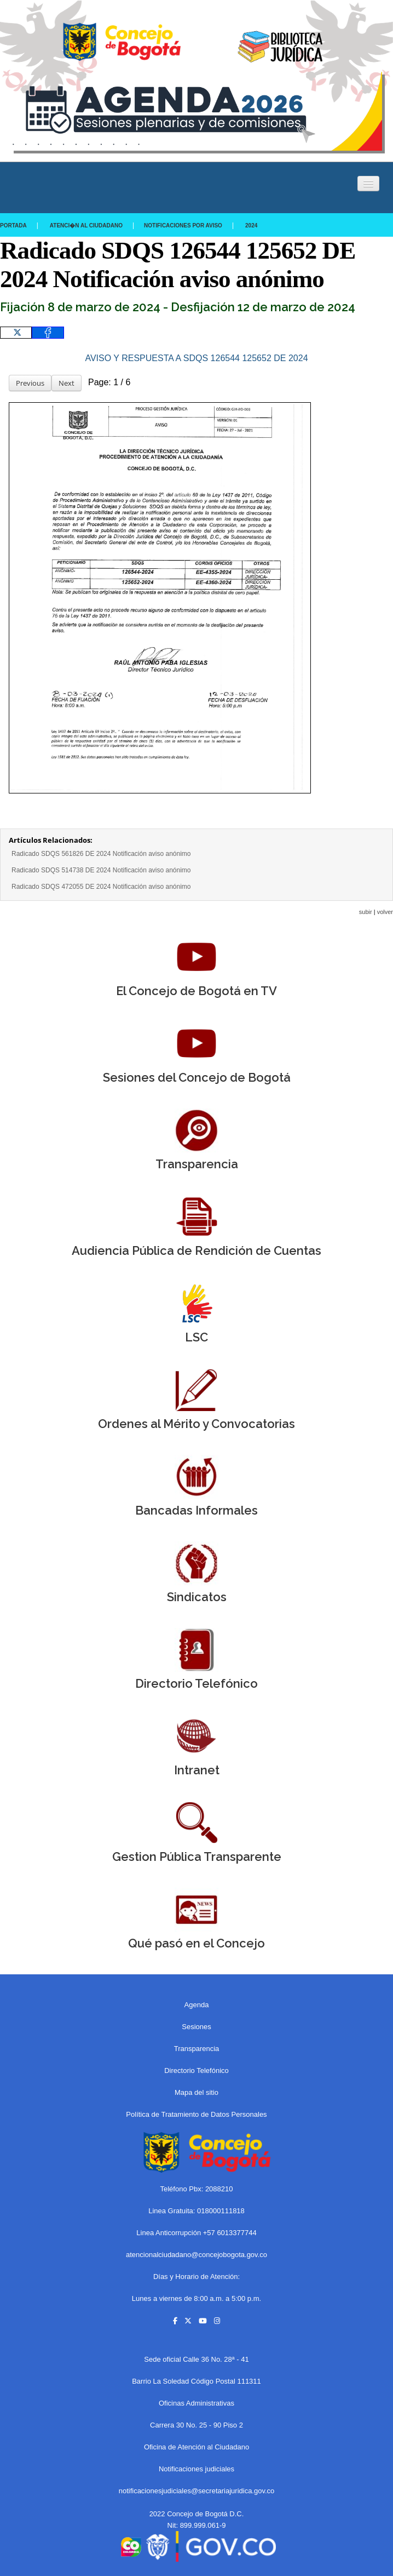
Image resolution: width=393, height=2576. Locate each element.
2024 (251, 225)
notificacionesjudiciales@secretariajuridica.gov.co (197, 2491)
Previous (30, 383)
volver (385, 912)
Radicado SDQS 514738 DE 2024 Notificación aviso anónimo (101, 870)
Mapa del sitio (196, 2092)
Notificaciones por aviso (183, 225)
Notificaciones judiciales (196, 2469)
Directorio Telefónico (196, 2070)
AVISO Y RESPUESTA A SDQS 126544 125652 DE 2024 (196, 358)
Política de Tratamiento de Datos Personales (196, 2114)
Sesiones (196, 2027)
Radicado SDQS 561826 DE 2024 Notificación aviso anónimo (101, 854)
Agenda (196, 2005)
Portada (13, 225)
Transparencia (196, 2048)
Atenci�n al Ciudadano (86, 225)
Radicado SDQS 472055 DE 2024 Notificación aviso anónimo (101, 886)
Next (66, 383)
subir (365, 912)
